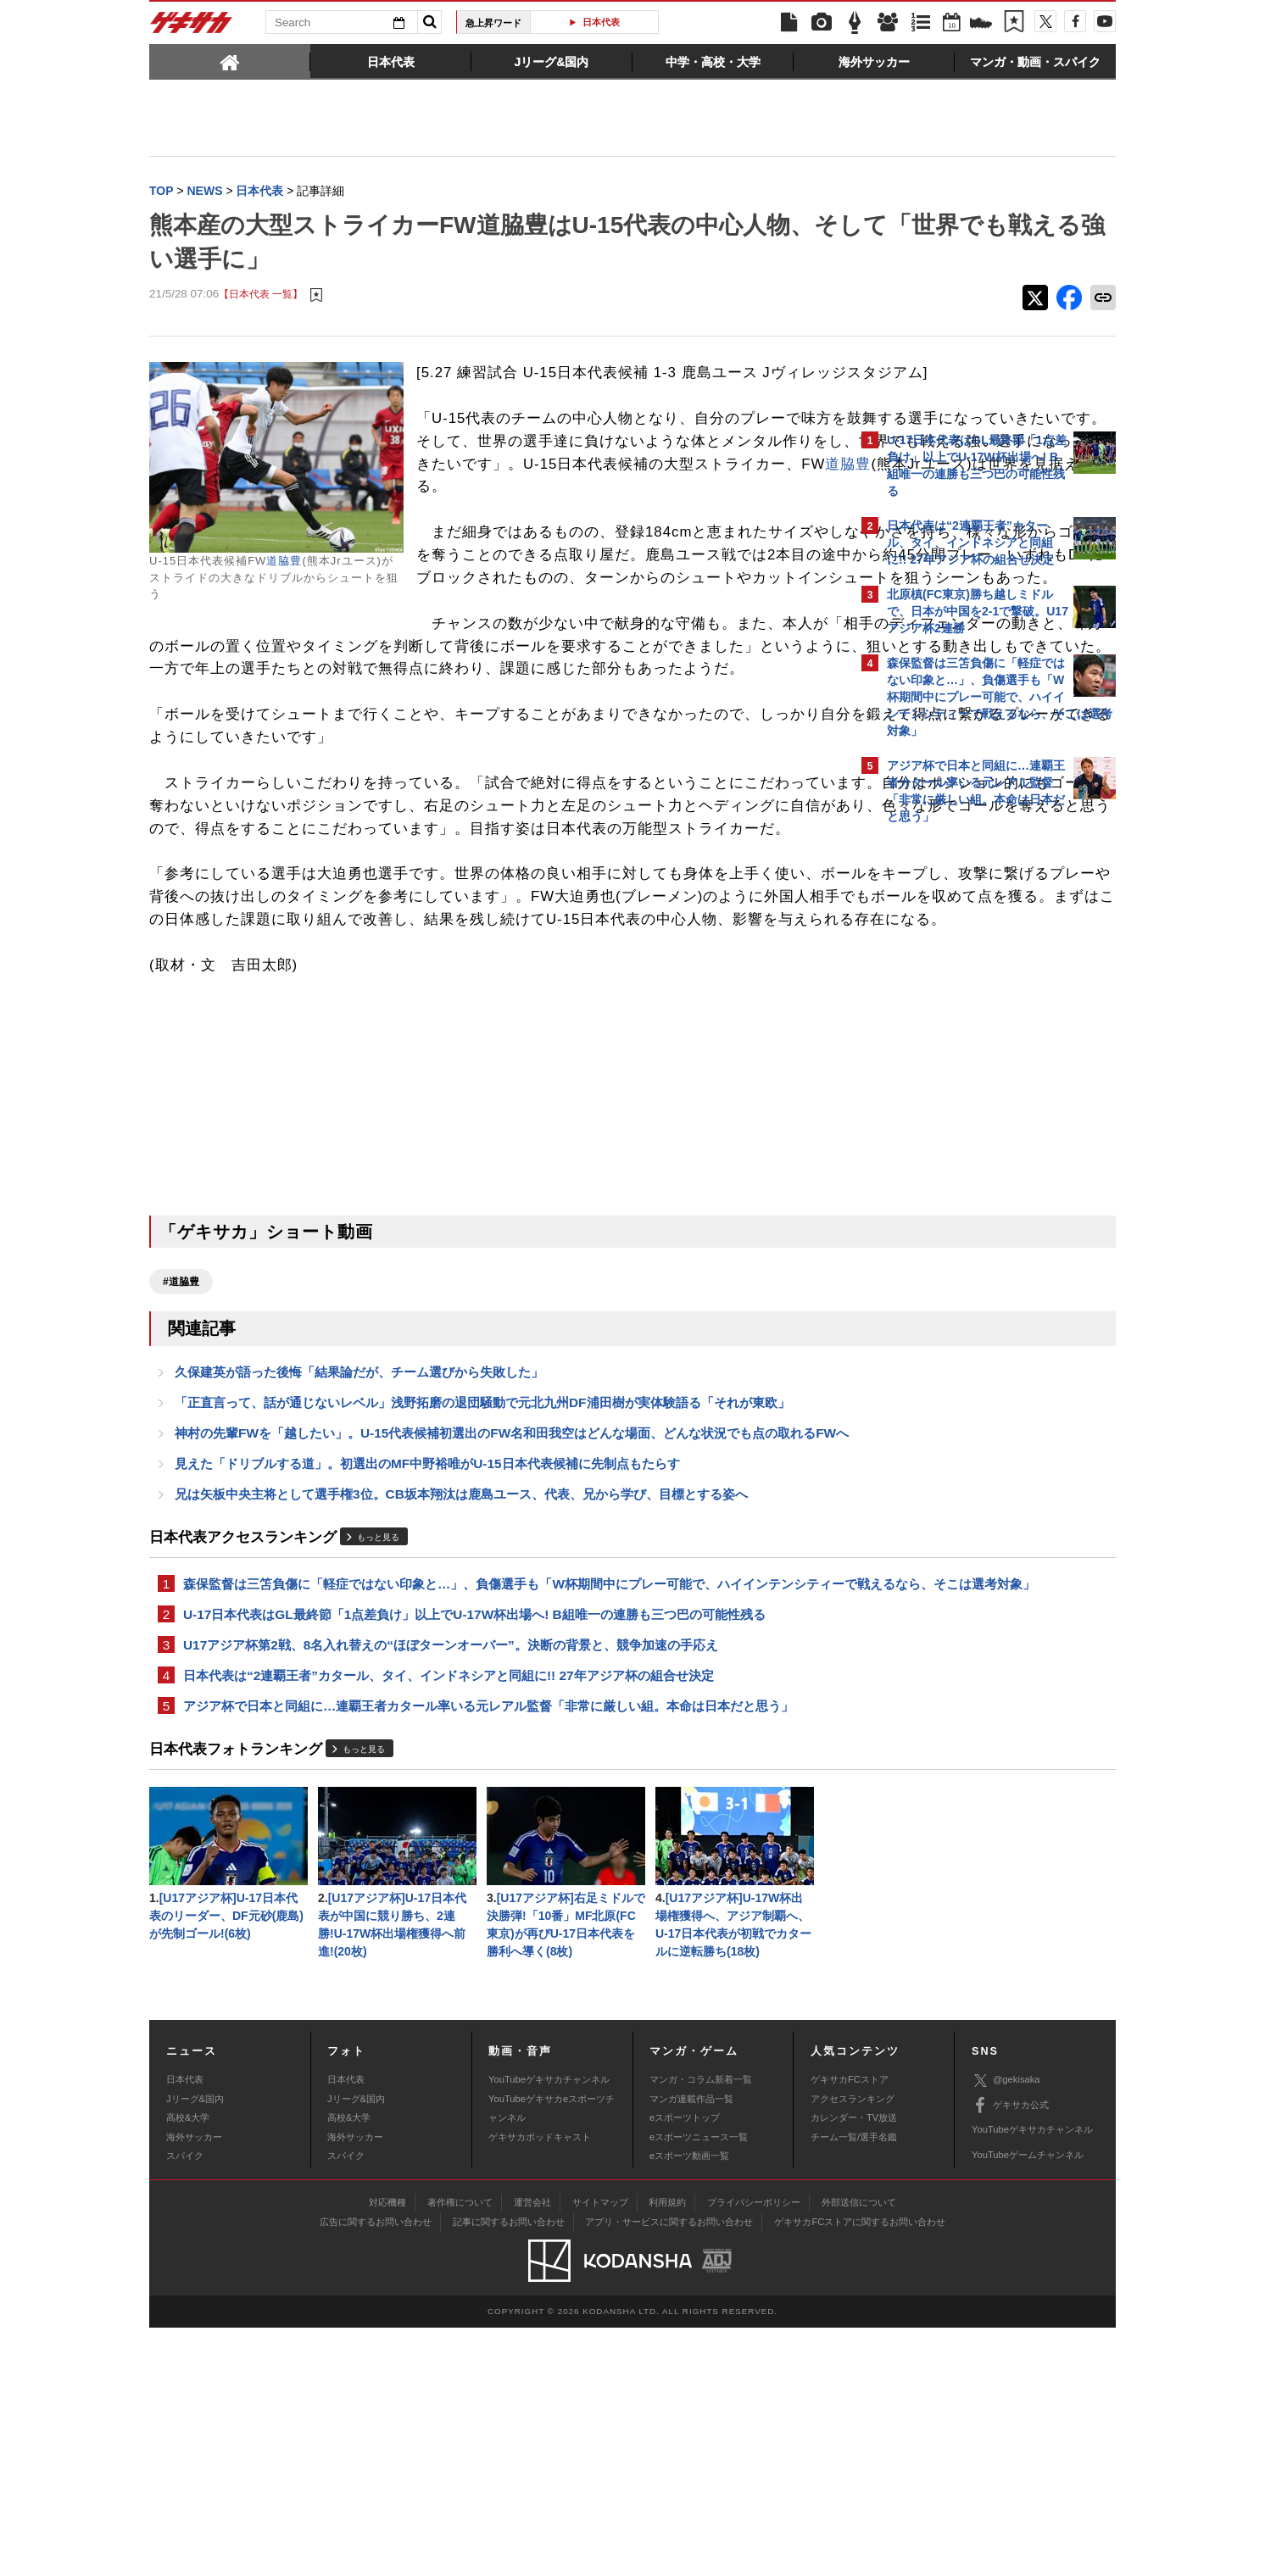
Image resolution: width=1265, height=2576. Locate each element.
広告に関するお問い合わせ (376, 2470)
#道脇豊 (181, 1466)
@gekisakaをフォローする (955, 1089)
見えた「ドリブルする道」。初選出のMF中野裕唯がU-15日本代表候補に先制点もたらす (427, 1674)
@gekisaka (1006, 2329)
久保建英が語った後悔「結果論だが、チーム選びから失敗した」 (359, 1558)
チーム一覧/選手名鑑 (854, 2385)
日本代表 (601, 22)
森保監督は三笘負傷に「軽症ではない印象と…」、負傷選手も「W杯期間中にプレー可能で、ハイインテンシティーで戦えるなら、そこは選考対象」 (501, 1808)
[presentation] (229, 61)
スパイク (184, 2404)
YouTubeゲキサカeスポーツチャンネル (551, 2356)
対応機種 (387, 2450)
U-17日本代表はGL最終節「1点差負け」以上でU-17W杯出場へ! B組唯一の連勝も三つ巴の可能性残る (474, 1850)
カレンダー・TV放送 (854, 2366)
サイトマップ (600, 2450)
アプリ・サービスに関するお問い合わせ (669, 2470)
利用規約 (667, 2450)
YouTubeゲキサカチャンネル (549, 2328)
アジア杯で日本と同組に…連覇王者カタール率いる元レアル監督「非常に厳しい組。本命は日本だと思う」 (488, 1946)
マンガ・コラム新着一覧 (700, 2328)
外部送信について (859, 2450)
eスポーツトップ (684, 2366)
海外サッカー (194, 2385)
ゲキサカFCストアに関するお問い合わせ (859, 2470)
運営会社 (532, 2450)
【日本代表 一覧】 (261, 296)
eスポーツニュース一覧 (698, 2385)
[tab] (229, 61)
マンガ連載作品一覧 (691, 2347)
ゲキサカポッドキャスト (539, 2385)
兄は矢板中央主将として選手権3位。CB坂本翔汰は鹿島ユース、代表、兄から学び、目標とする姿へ (461, 1707)
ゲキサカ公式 (1010, 2353)
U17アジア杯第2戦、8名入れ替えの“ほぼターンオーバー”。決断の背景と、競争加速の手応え (450, 1882)
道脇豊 (284, 562)
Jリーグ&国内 (195, 2347)
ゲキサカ (191, 27)
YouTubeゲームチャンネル (1028, 2403)
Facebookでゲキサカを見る (957, 1124)
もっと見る (378, 1750)
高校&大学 (187, 2366)
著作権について (460, 2450)
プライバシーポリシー (753, 2450)
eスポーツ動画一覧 (689, 2404)
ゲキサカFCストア (850, 2328)
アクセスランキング (852, 2347)
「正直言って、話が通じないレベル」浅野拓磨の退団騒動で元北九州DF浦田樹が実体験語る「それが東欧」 (482, 1590)
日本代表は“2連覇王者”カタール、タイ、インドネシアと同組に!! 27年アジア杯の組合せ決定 (448, 1914)
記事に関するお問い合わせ (509, 2470)
